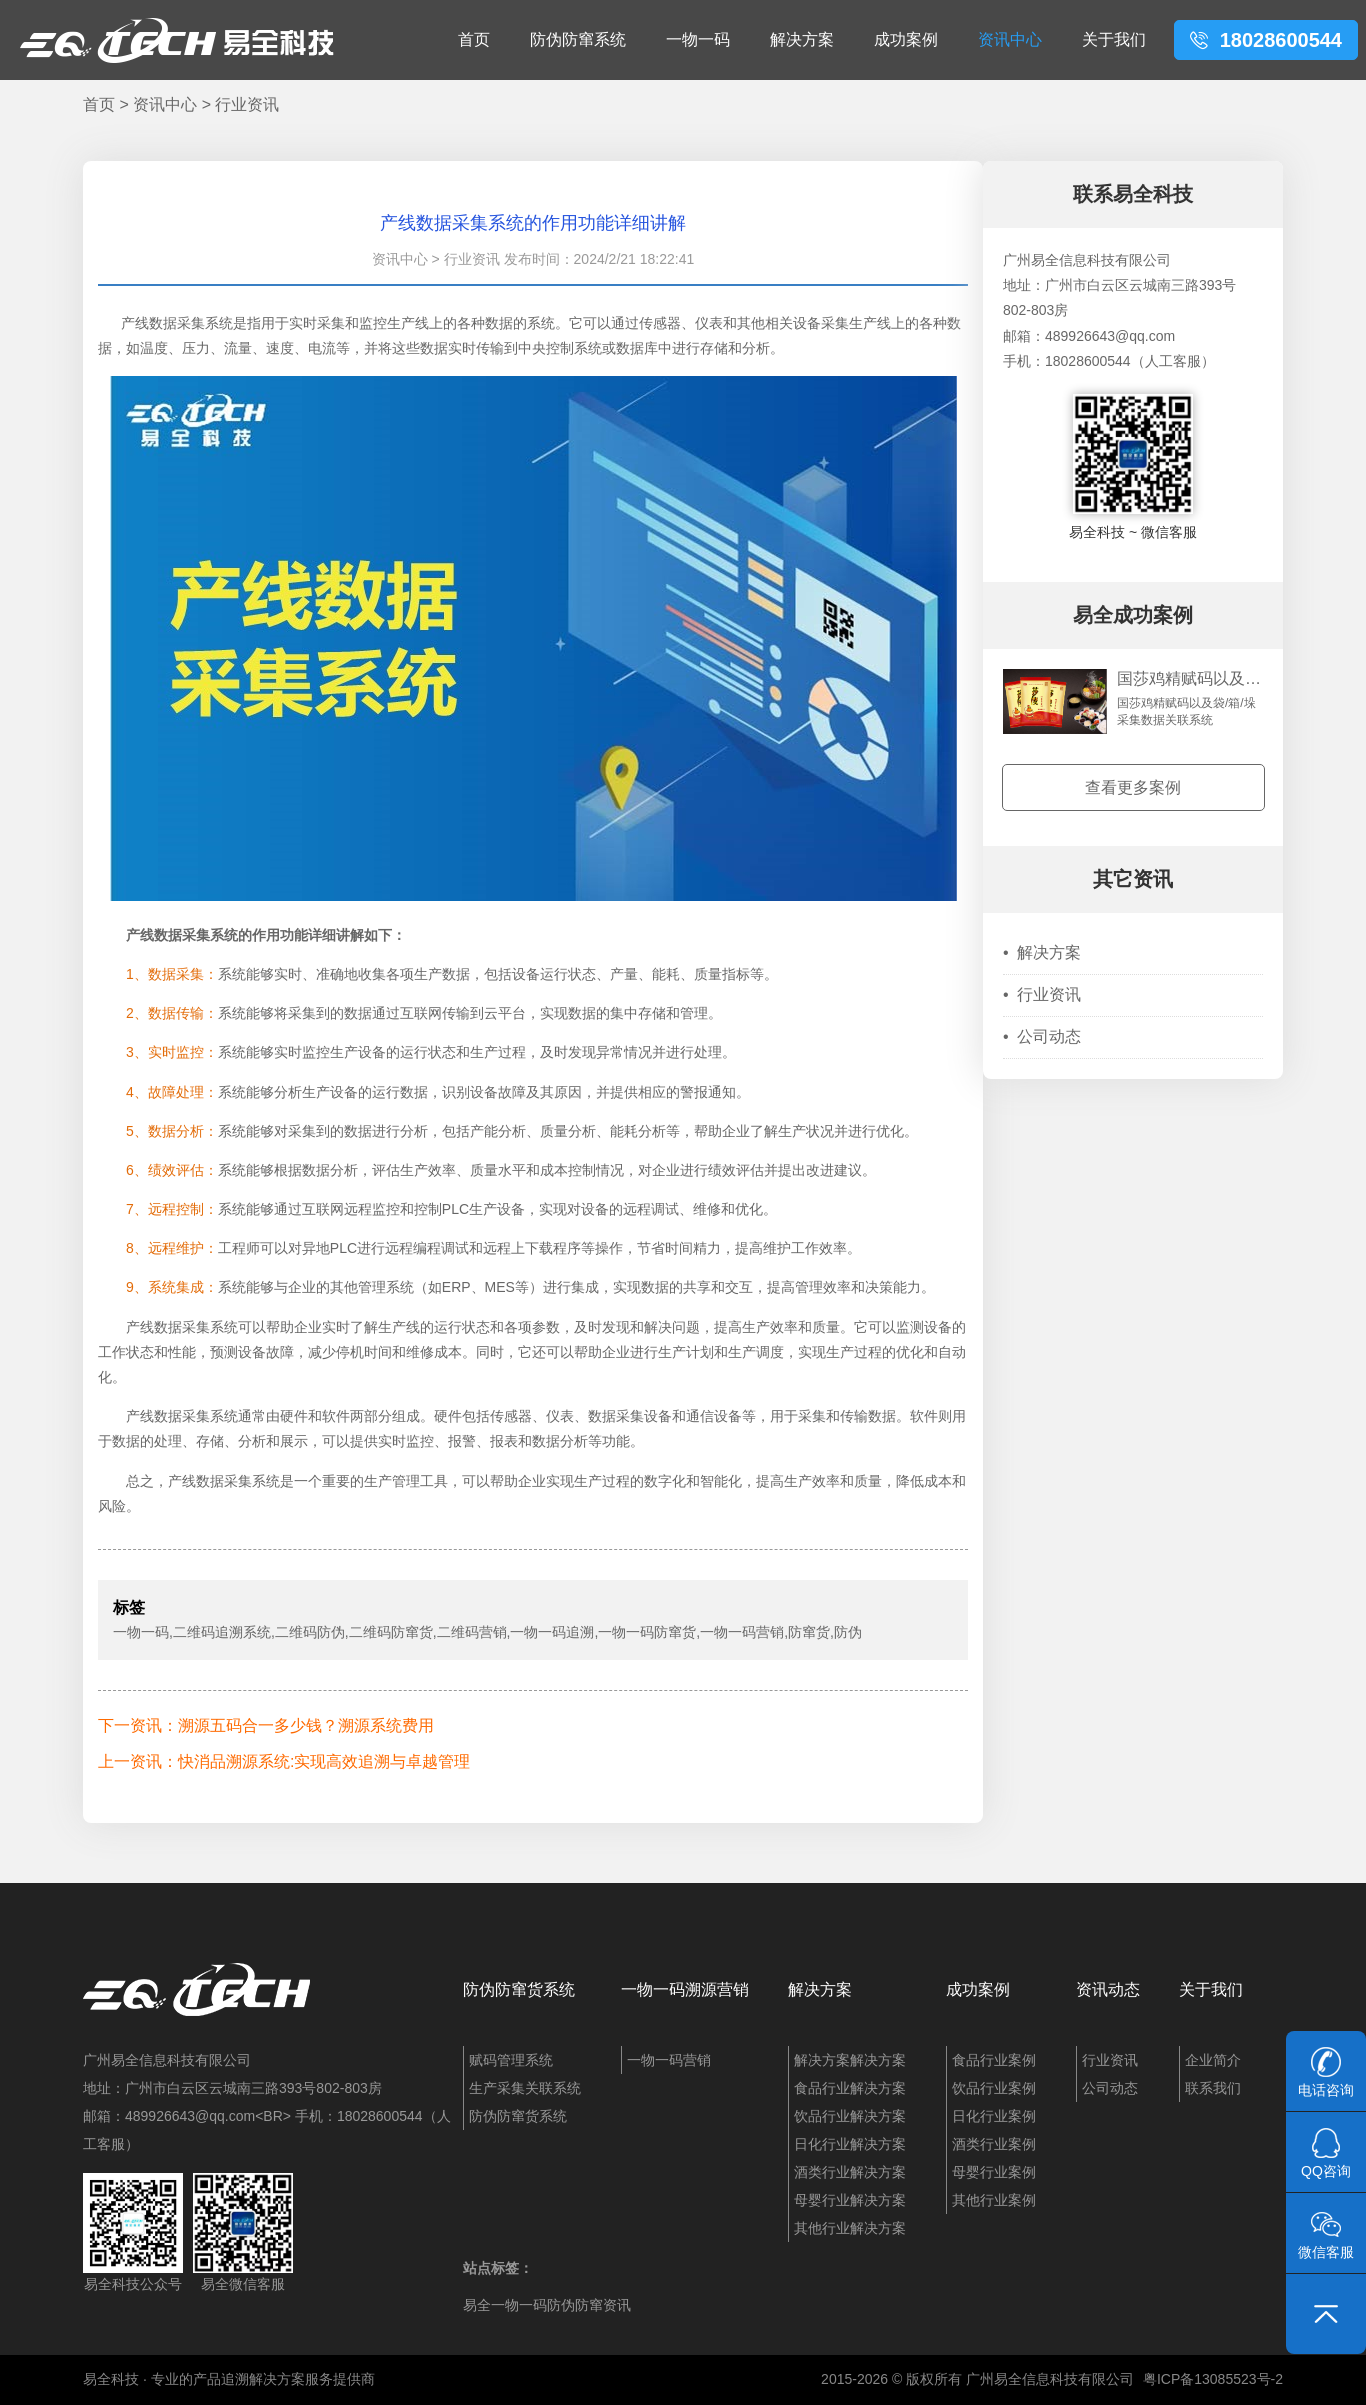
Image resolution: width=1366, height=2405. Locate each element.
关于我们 (1114, 39)
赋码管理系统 (511, 2060)
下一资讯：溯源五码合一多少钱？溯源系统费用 (266, 1725)
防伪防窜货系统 (519, 1989)
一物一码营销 (669, 2060)
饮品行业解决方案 (850, 2116)
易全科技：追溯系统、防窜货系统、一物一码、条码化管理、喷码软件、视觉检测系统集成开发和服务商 (177, 40)
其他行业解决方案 (850, 2228)
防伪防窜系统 (578, 39)
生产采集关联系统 (525, 2088)
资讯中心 (1010, 39)
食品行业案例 (994, 2060)
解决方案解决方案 (850, 2060)
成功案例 (906, 39)
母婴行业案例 (994, 2172)
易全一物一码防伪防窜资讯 (547, 2305)
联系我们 (1213, 2088)
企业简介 (1213, 2060)
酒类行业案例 (994, 2144)
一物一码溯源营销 (685, 1989)
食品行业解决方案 (850, 2088)
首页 (474, 39)
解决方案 (802, 39)
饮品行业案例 (994, 2088)
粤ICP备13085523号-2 (1213, 2379)
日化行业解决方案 (850, 2144)
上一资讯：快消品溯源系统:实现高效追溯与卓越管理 (284, 1761)
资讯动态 (1108, 1989)
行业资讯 (247, 104)
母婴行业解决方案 (850, 2200)
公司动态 (1042, 1036)
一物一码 (698, 39)
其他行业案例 (994, 2200)
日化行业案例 (994, 2116)
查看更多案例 (1133, 787)
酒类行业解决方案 (850, 2172)
